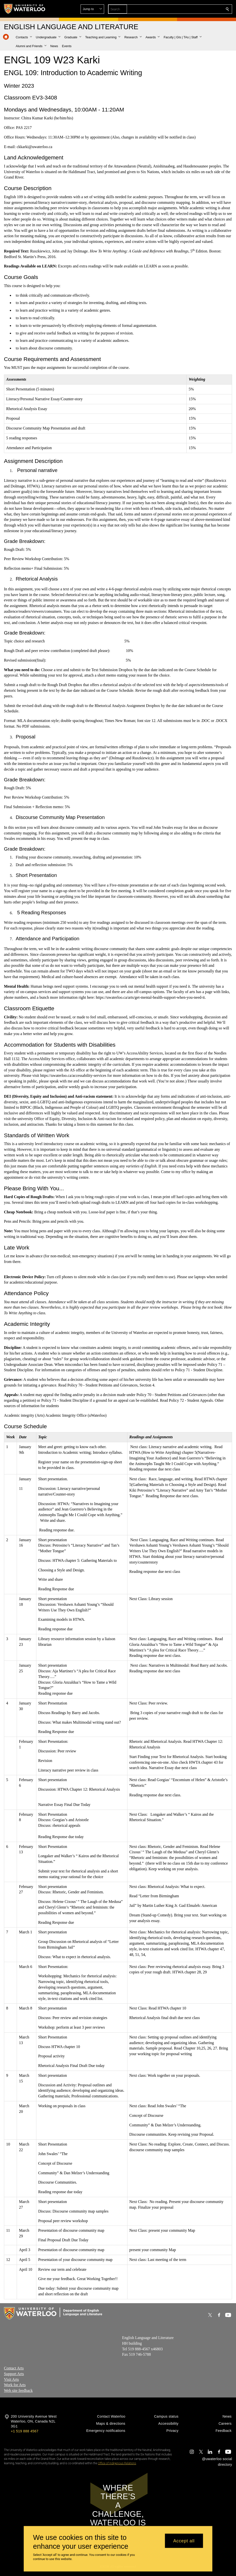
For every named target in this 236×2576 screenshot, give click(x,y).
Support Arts (14, 2373)
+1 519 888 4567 (24, 2431)
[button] (191, 9)
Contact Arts (14, 2368)
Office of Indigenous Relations (117, 2463)
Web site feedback (18, 2390)
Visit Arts (11, 2379)
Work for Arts (15, 2385)
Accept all (183, 2540)
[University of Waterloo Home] (25, 9)
